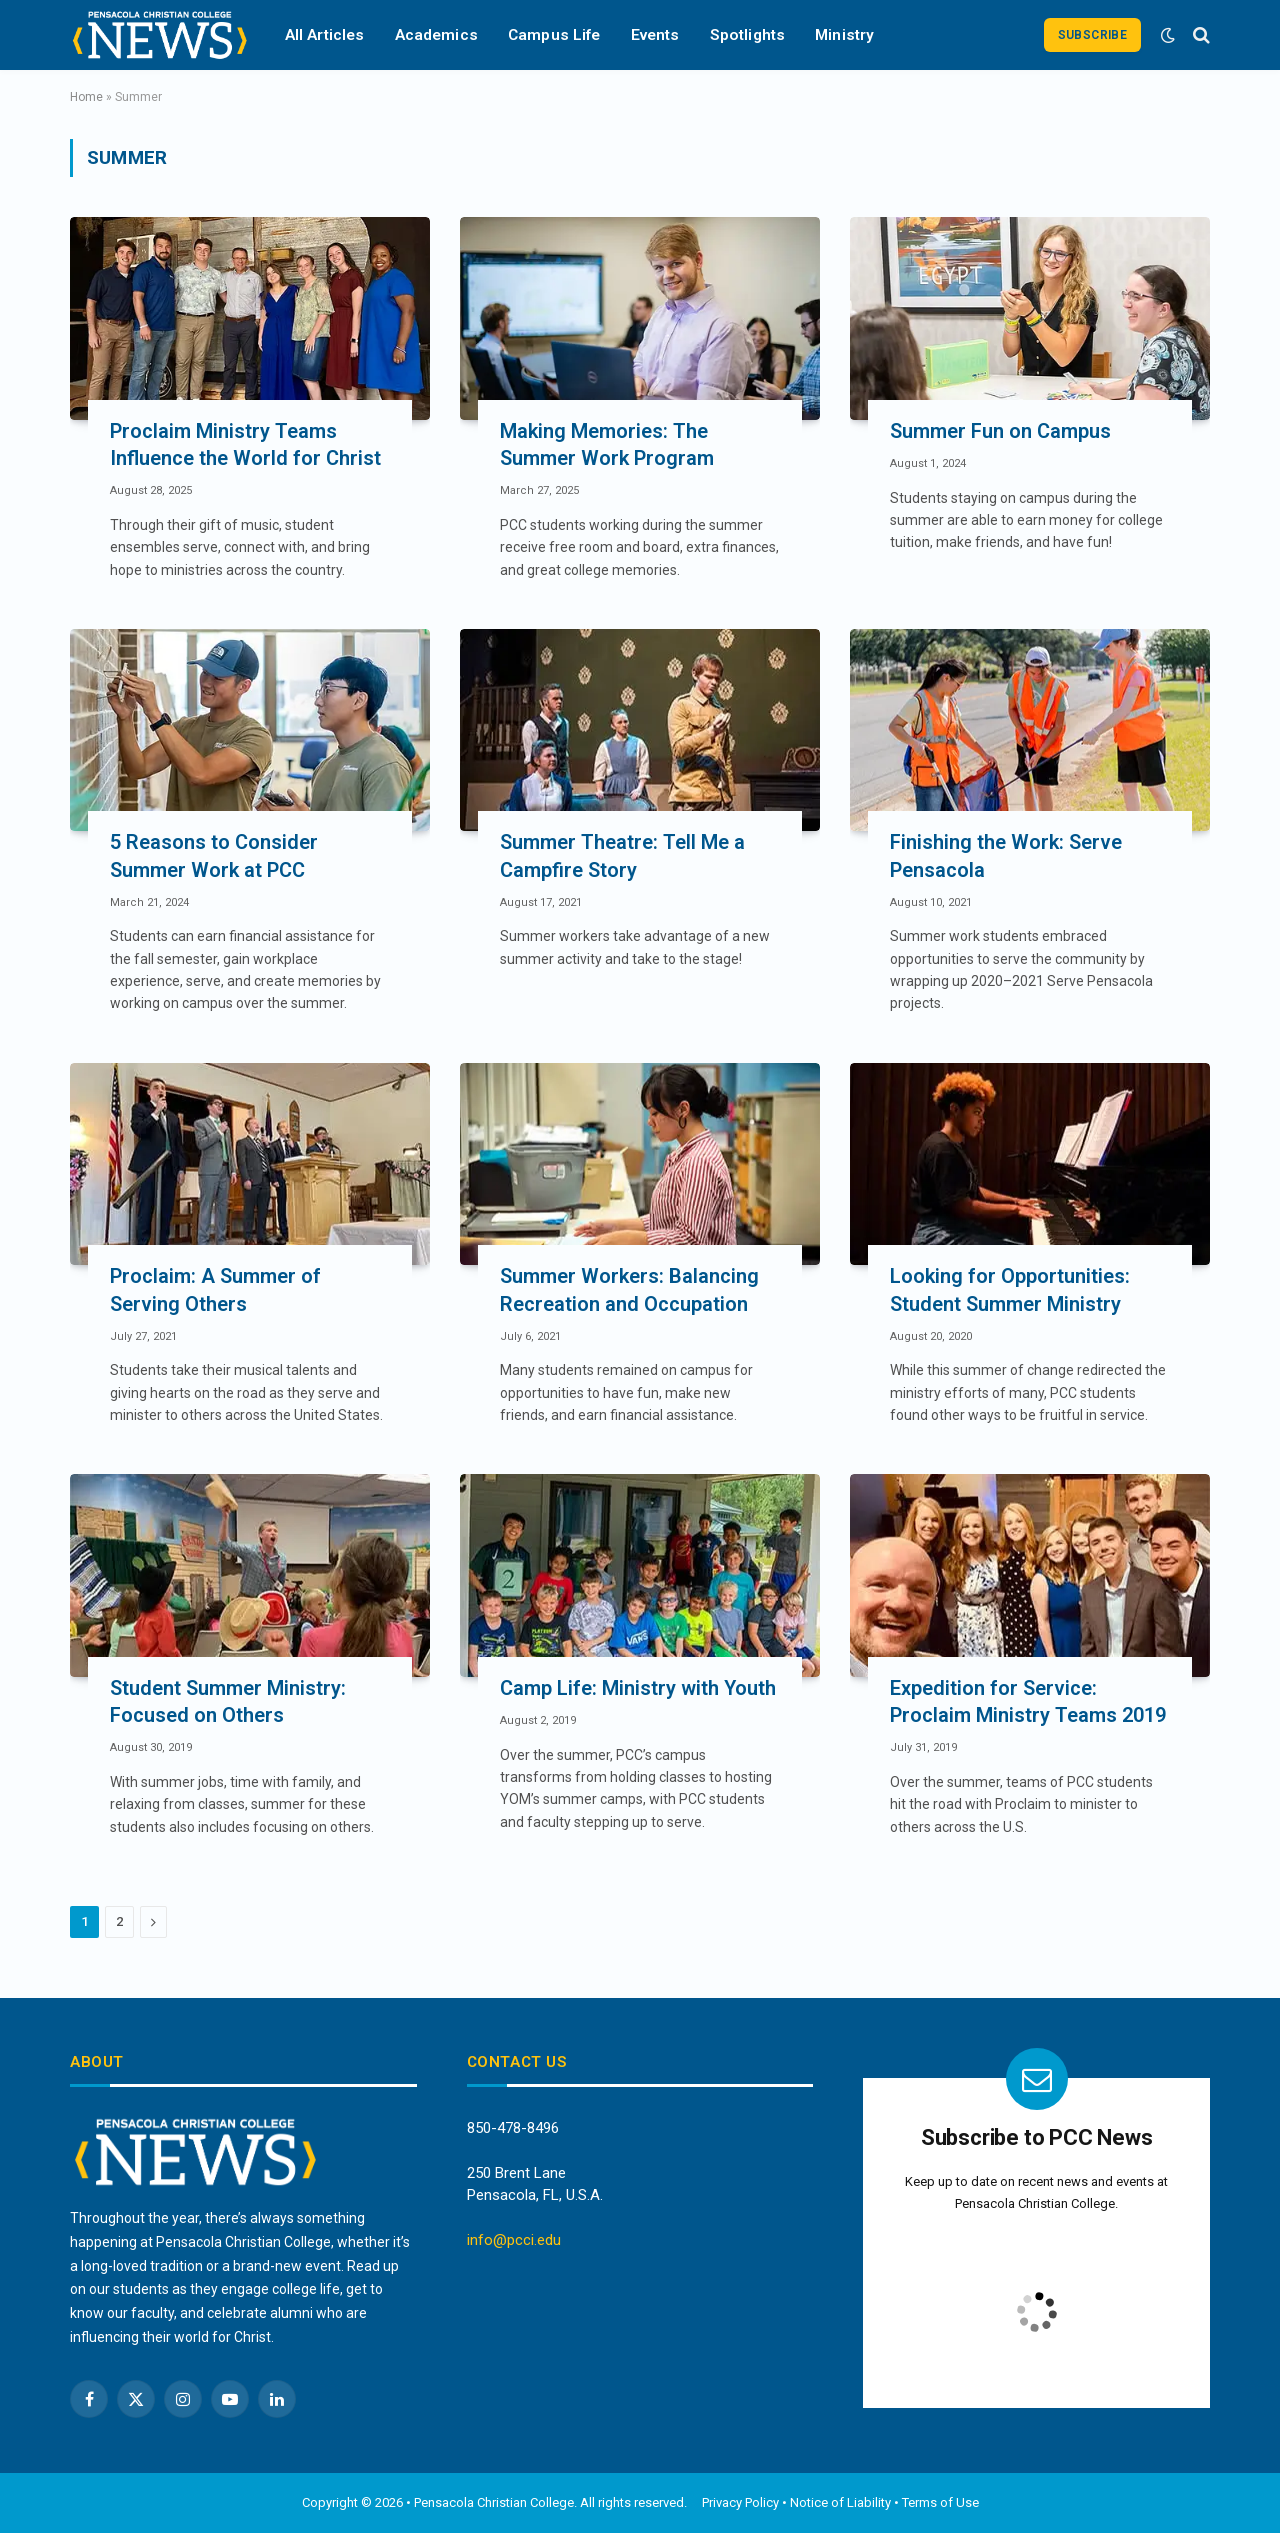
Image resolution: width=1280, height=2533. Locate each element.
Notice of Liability (840, 2502)
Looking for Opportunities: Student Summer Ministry (1010, 1289)
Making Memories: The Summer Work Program (607, 444)
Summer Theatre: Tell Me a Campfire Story (622, 855)
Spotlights (748, 35)
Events (655, 35)
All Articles (325, 35)
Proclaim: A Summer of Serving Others (215, 1289)
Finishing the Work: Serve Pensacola (1006, 855)
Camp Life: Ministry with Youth (638, 1688)
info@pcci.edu (514, 2240)
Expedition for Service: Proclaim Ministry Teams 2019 (1028, 1701)
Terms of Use (940, 2502)
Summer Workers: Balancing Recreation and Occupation (629, 1289)
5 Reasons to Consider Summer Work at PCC (214, 855)
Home (86, 97)
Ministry (844, 35)
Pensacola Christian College (494, 2502)
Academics (436, 35)
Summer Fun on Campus (1000, 431)
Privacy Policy (740, 2502)
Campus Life (554, 35)
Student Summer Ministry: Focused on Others (228, 1701)
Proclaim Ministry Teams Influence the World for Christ (245, 444)
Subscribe (1092, 35)
